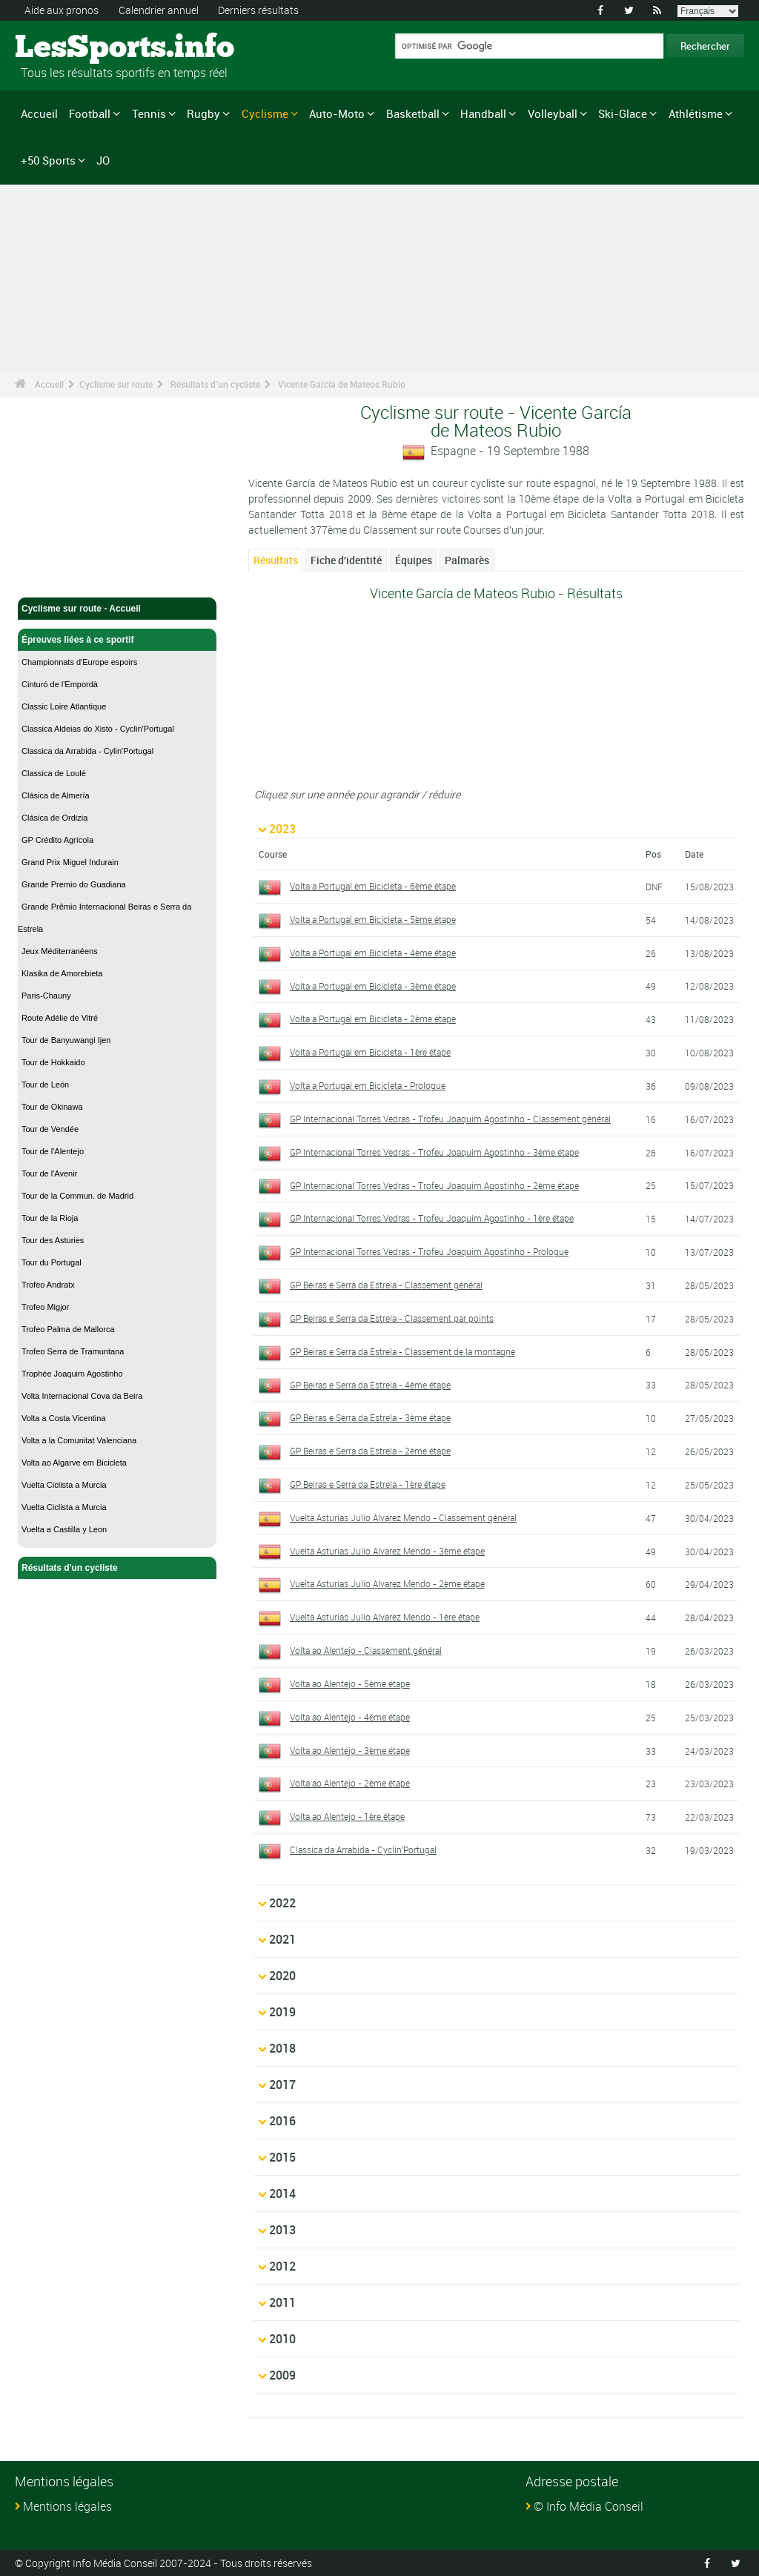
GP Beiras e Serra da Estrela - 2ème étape (370, 1451)
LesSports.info (71, 48)
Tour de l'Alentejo (52, 1151)
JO (103, 160)
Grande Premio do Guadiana (73, 884)
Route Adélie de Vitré (59, 1017)
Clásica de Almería (55, 795)
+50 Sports (48, 160)
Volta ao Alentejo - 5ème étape (350, 1683)
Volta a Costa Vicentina (63, 1418)
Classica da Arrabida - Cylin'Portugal (87, 750)
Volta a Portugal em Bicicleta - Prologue (367, 1085)
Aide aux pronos (61, 10)
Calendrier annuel (159, 10)
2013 (282, 2230)
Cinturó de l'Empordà (59, 684)
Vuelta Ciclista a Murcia (64, 1484)
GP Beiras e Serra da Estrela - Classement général (386, 1285)
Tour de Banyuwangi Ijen (65, 1040)
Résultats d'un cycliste (215, 384)
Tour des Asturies (52, 1240)
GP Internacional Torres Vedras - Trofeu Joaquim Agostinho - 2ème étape (434, 1185)
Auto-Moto (337, 113)
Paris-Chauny (46, 995)
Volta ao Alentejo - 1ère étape (347, 1816)
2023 (282, 829)
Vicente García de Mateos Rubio (341, 384)
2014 (282, 2193)
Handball (483, 113)
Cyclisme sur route (116, 384)
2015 (282, 2157)
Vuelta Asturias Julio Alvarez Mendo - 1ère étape (385, 1617)
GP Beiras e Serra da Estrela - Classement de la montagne (402, 1351)
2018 (282, 2048)
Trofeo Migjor (45, 1306)
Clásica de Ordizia (54, 817)
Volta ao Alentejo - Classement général (366, 1650)
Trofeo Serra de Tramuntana (72, 1351)
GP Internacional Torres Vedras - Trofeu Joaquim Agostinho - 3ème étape (434, 1152)
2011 (282, 2302)
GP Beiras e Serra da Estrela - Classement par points (392, 1318)
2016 (282, 2121)
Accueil (39, 113)
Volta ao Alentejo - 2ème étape (350, 1783)
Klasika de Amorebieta (61, 973)
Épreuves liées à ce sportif (117, 640)
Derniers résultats (258, 10)
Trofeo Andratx (48, 1284)
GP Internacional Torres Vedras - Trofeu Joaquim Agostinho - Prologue (429, 1251)
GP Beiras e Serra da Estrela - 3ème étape (370, 1417)
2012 (282, 2266)
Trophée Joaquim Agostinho (72, 1373)
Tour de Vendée (50, 1129)
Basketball (413, 113)
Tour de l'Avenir (49, 1173)
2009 (282, 2375)
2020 (282, 1975)
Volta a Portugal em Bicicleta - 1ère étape (370, 1052)
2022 (282, 1903)
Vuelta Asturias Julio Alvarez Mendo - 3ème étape (387, 1551)
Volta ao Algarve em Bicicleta (74, 1462)
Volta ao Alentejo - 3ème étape (350, 1750)
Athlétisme (696, 113)
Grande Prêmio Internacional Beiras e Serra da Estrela (104, 917)
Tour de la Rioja (49, 1217)
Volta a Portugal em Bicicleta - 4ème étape (373, 952)
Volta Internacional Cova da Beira (81, 1395)
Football (89, 113)
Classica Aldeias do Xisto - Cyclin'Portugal (97, 728)
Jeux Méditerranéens (59, 951)
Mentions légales (67, 2506)
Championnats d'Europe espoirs (79, 662)
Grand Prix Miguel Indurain (70, 862)
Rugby (203, 113)
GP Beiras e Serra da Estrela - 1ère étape (367, 1484)
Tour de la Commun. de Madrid (77, 1195)
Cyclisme (265, 113)
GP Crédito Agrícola (57, 839)
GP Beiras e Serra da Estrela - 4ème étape (370, 1385)
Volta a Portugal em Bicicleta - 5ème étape (373, 919)
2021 (282, 1939)
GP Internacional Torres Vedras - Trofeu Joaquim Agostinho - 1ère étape (432, 1218)
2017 (282, 2084)
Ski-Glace (622, 113)
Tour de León (45, 1084)
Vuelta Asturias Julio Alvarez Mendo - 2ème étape (387, 1583)
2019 (282, 2012)
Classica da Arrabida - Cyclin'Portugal (363, 1849)
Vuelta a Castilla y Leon (64, 1529)
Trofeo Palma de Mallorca (68, 1329)
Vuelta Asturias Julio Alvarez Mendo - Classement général (403, 1517)
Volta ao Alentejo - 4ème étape (350, 1717)
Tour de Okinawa (52, 1106)
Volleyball (552, 113)
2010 (282, 2339)
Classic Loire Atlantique (63, 706)
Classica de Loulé (53, 773)
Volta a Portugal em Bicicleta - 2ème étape (373, 1018)
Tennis (149, 113)
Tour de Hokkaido (53, 1062)
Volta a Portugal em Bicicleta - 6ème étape (373, 886)
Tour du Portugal (51, 1262)
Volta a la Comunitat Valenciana (78, 1440)
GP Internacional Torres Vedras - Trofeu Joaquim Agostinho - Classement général (450, 1119)
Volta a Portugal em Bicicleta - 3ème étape (373, 986)
